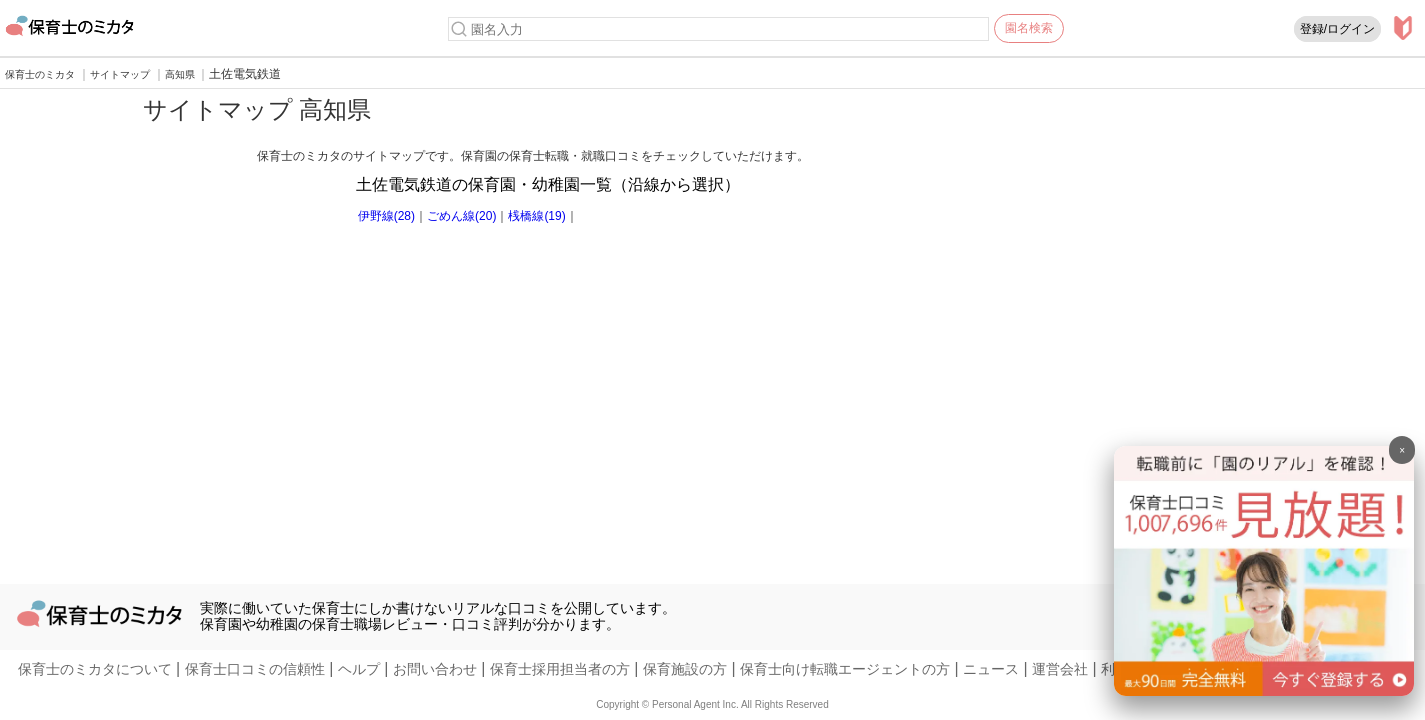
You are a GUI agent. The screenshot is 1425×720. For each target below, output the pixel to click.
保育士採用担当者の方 (560, 669)
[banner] (1264, 690)
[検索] (459, 29)
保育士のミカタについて (95, 669)
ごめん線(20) (461, 216)
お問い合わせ (435, 669)
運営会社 (1060, 669)
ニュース (991, 669)
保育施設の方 (685, 669)
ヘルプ (359, 669)
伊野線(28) (386, 216)
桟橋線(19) (536, 216)
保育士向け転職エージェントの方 (845, 669)
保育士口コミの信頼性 (255, 669)
